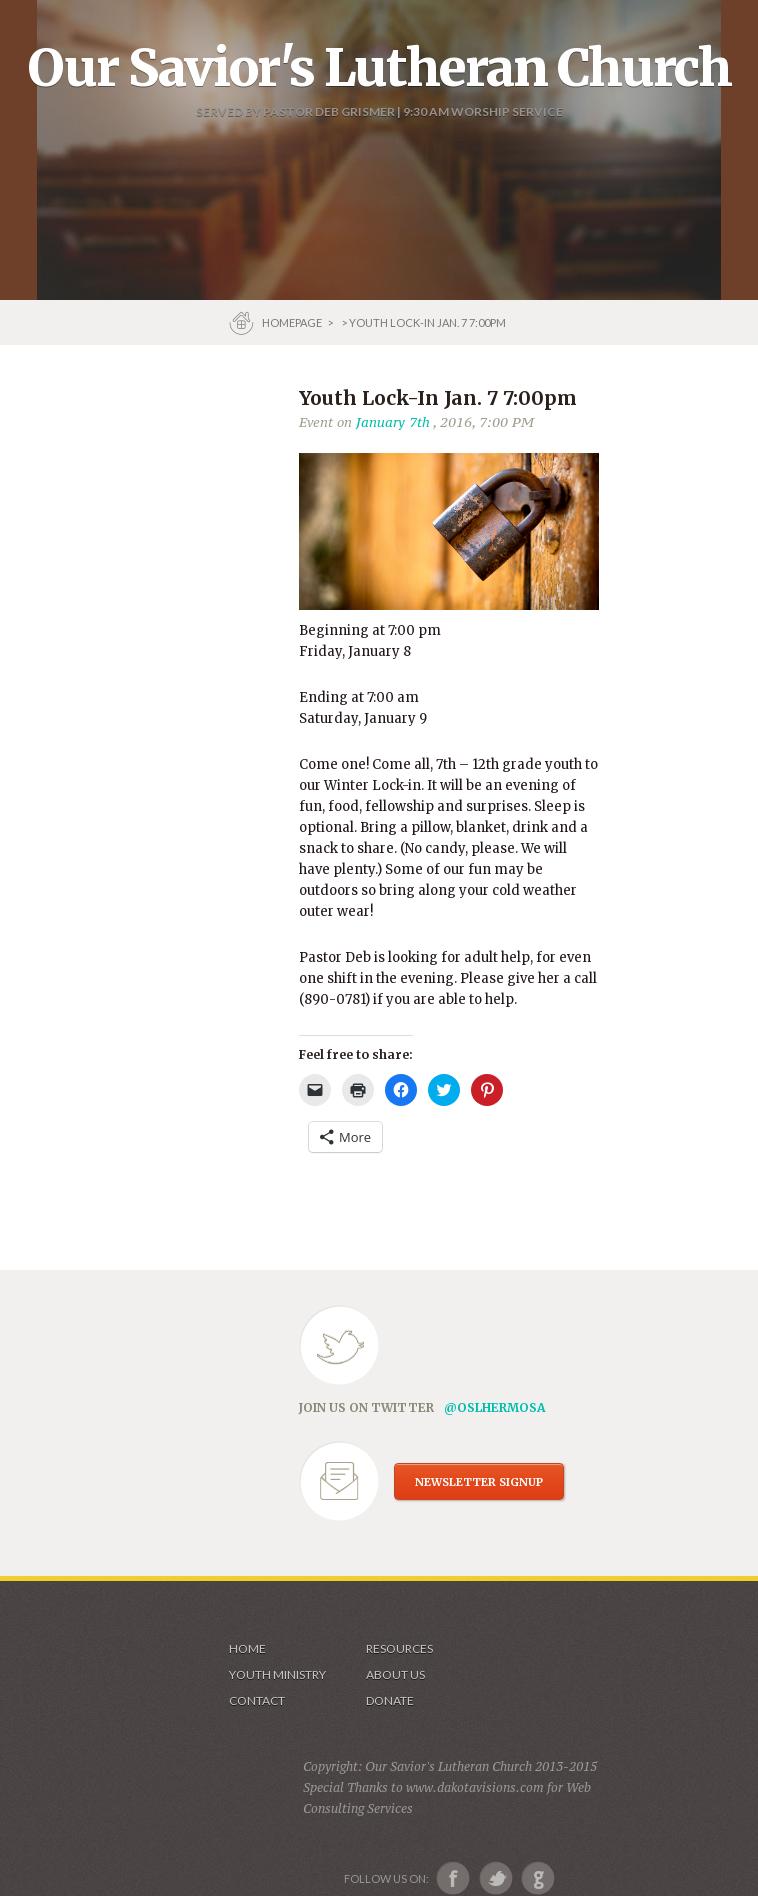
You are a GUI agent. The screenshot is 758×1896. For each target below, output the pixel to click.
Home (247, 1648)
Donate (390, 1700)
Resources (399, 1648)
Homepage (293, 322)
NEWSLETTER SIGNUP (479, 1482)
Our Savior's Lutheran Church (379, 68)
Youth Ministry (277, 1674)
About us (395, 1674)
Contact (257, 1700)
